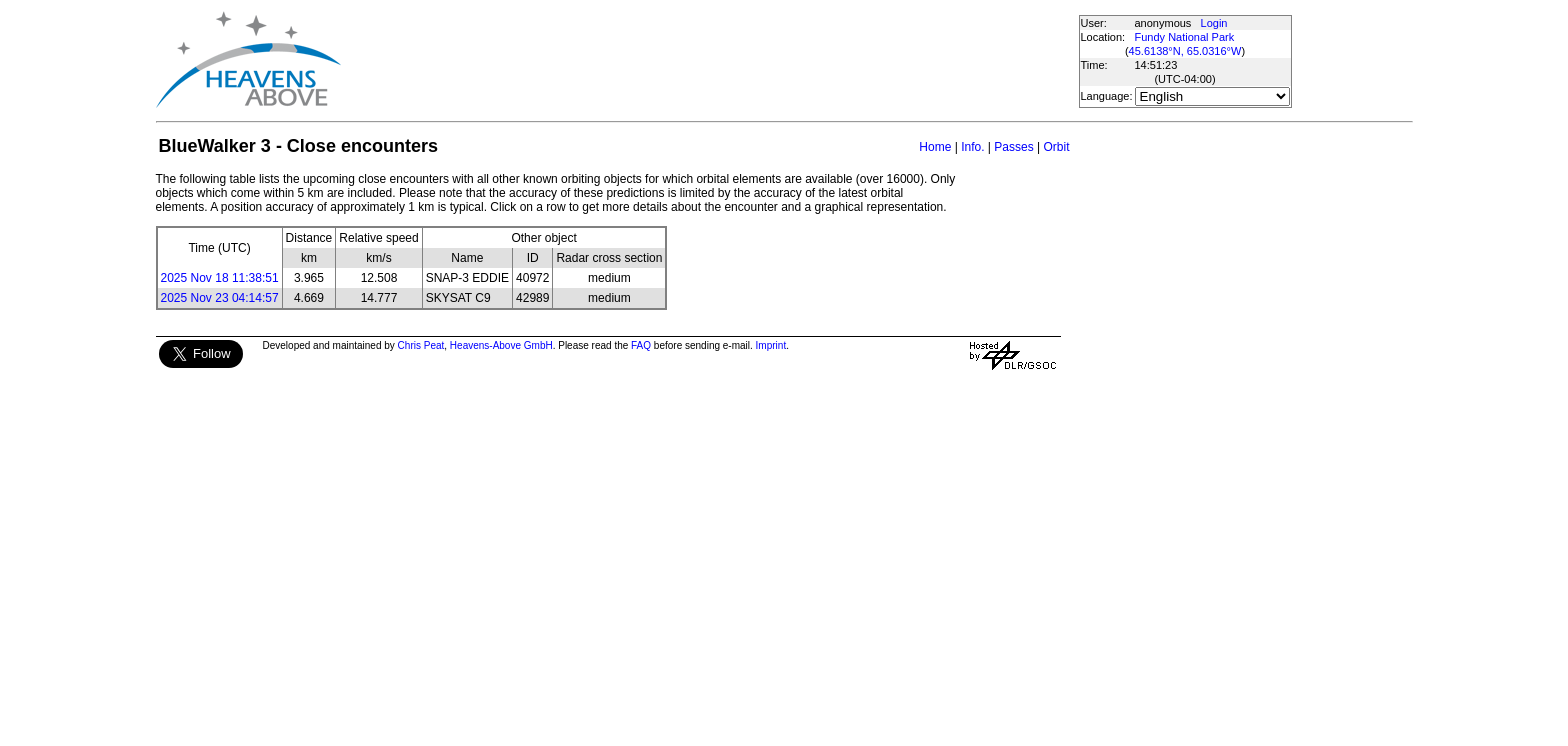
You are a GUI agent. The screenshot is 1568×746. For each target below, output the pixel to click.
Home (935, 147)
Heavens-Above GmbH (501, 345)
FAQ (641, 345)
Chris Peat (421, 345)
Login (1214, 23)
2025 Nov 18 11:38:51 (220, 278)
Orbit (1056, 147)
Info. (972, 147)
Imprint (771, 345)
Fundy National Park (1185, 37)
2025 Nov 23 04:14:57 (220, 298)
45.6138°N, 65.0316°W (1185, 51)
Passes (1013, 147)
